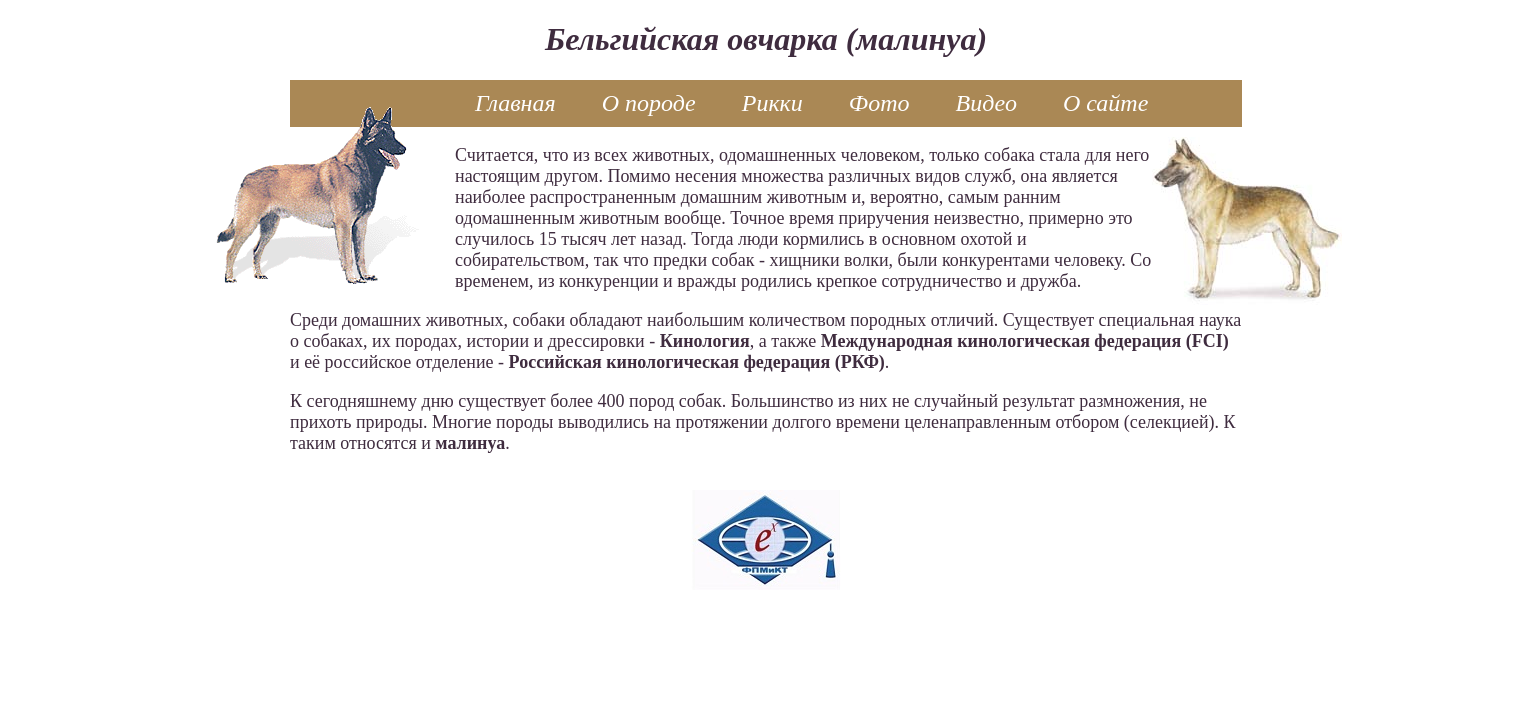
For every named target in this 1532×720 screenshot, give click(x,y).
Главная (515, 103)
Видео (986, 103)
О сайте (1105, 103)
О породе (649, 103)
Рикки (772, 103)
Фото (879, 103)
